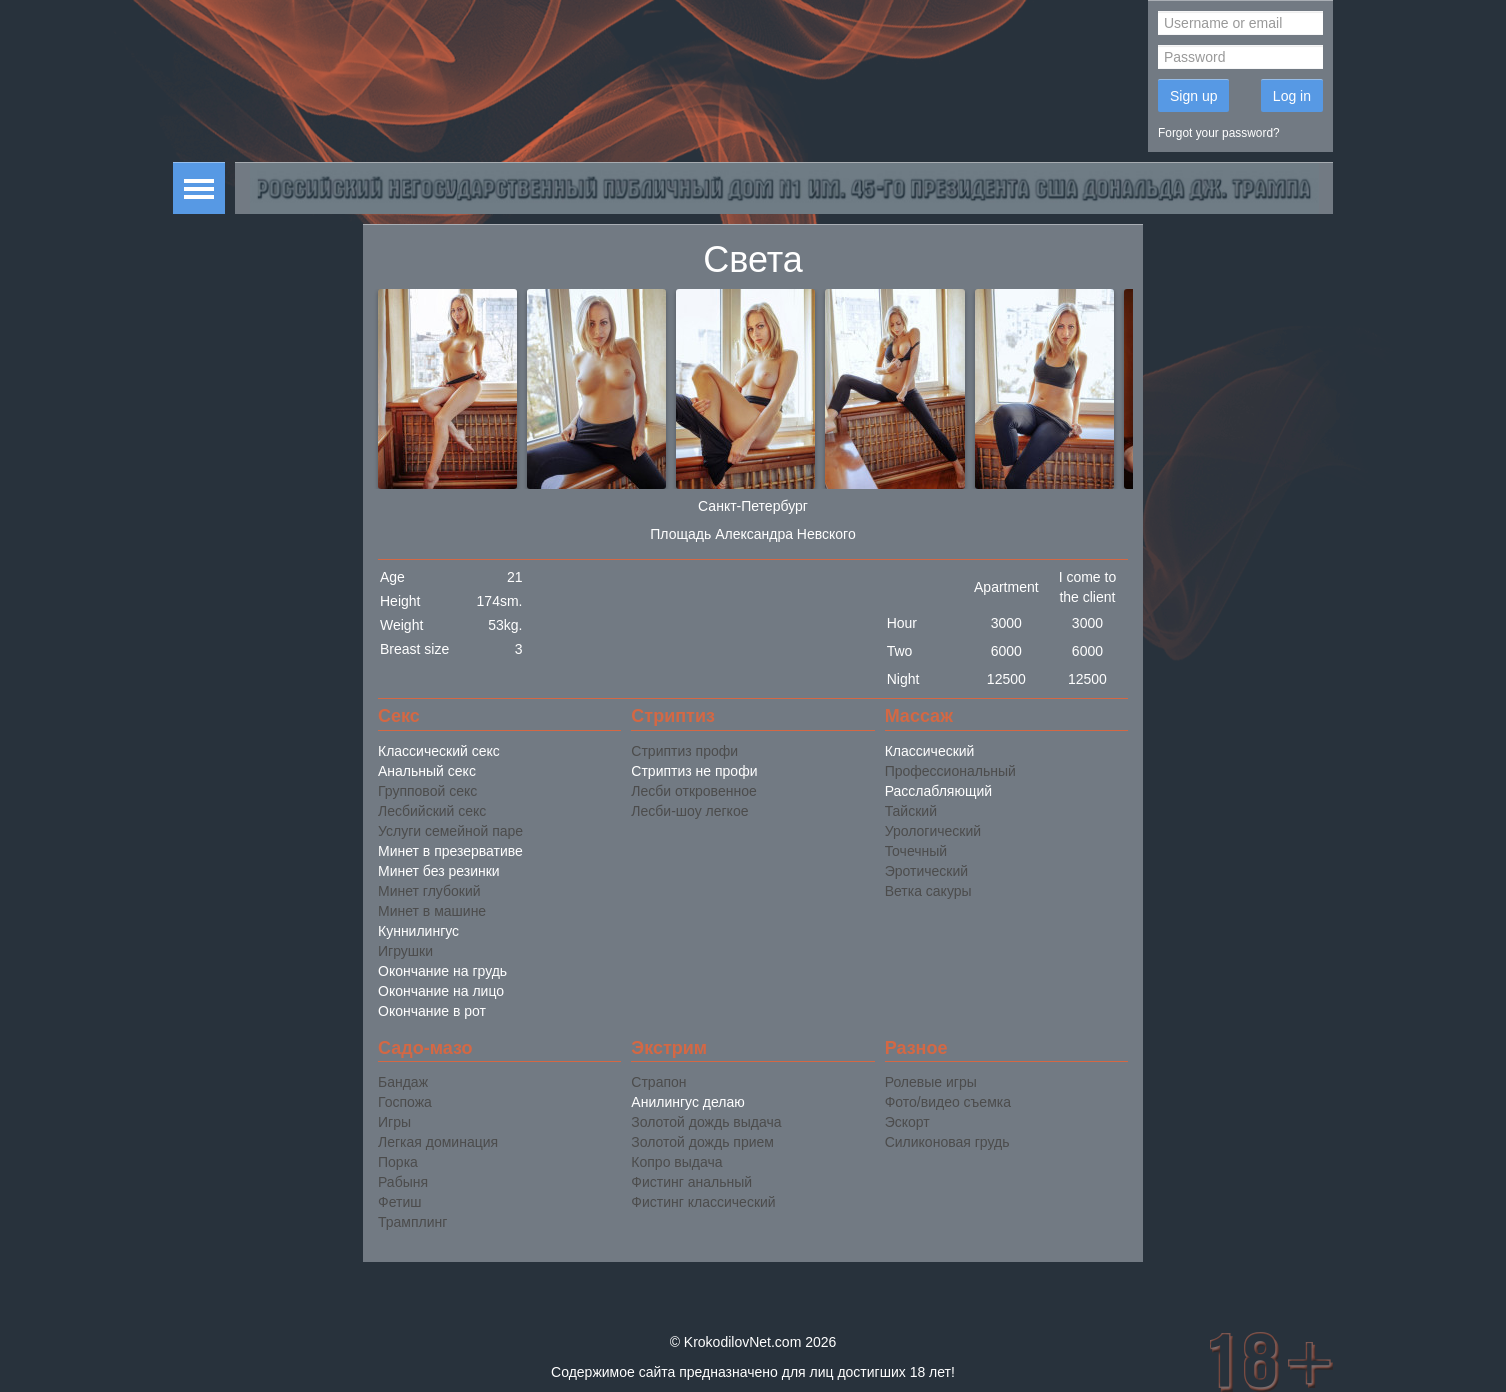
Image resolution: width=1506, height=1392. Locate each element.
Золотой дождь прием (702, 1142)
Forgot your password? (1219, 133)
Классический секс (439, 751)
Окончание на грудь (442, 971)
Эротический (926, 871)
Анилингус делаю (687, 1102)
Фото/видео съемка (948, 1102)
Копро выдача (676, 1162)
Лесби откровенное (693, 791)
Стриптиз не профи (694, 771)
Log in (1292, 96)
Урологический (933, 831)
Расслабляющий (938, 791)
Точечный (916, 851)
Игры (394, 1122)
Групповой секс (427, 791)
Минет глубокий (429, 891)
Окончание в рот (432, 1011)
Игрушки (405, 951)
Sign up (1193, 96)
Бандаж (403, 1082)
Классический (930, 751)
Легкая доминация (438, 1142)
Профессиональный (950, 771)
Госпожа (405, 1102)
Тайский (911, 811)
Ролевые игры (931, 1082)
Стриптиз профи (684, 751)
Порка (398, 1162)
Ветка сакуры (928, 891)
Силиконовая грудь (947, 1142)
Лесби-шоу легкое (689, 811)
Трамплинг (412, 1222)
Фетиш (399, 1202)
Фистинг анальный (691, 1182)
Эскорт (907, 1122)
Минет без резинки (439, 871)
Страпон (658, 1082)
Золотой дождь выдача (706, 1122)
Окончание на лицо (441, 991)
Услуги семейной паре (450, 831)
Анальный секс (427, 771)
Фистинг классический (703, 1202)
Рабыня (403, 1182)
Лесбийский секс (432, 811)
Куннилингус (418, 931)
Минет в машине (432, 911)
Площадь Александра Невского (752, 534)
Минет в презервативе (450, 851)
